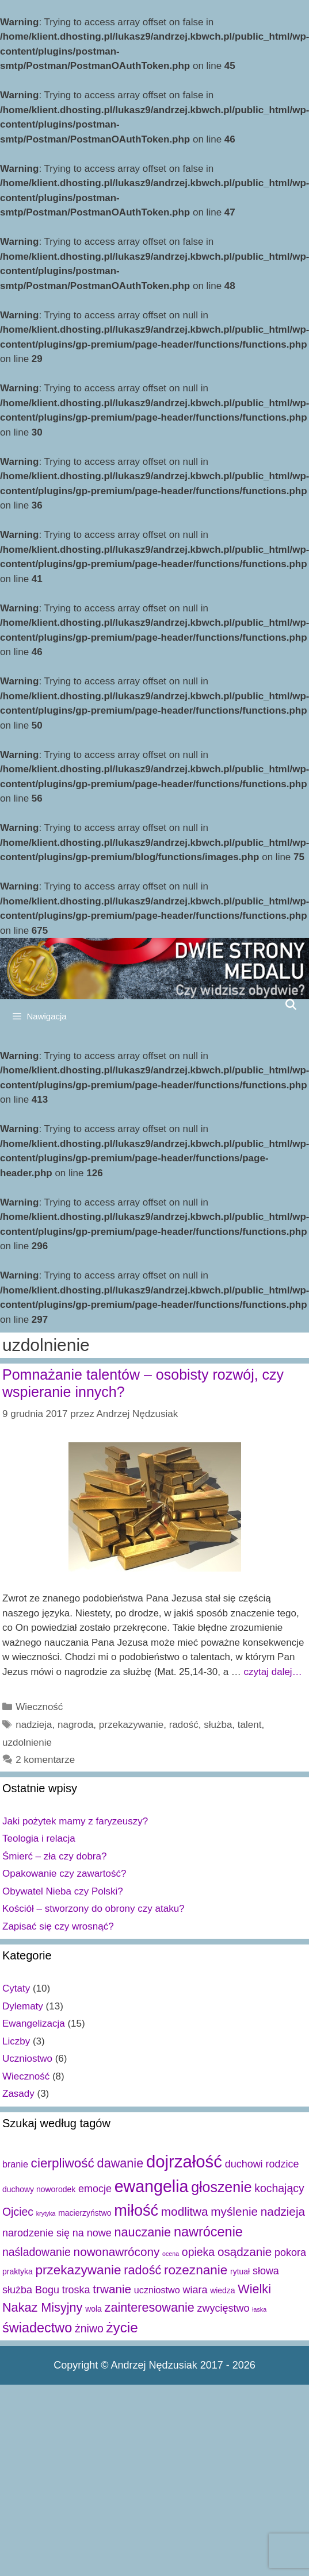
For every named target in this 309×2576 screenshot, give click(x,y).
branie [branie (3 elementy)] (15, 2164)
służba (218, 1724)
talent (250, 1724)
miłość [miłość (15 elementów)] (136, 2210)
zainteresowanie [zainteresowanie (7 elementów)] (149, 2307)
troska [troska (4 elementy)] (76, 2290)
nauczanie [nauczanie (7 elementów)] (143, 2232)
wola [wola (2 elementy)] (93, 2308)
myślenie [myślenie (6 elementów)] (234, 2211)
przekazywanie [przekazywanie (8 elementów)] (78, 2270)
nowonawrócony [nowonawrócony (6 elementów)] (117, 2251)
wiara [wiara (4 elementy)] (194, 2290)
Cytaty (16, 1988)
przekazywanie (131, 1724)
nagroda (75, 1724)
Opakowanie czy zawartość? (64, 1873)
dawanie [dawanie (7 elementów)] (120, 2163)
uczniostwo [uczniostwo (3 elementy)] (157, 2290)
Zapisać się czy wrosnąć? (58, 1926)
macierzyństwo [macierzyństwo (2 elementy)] (84, 2212)
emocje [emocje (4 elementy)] (95, 2188)
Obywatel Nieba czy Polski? (62, 1891)
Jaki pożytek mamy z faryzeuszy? (75, 1821)
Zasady (18, 2093)
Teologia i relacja (38, 1838)
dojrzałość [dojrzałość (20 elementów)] (184, 2161)
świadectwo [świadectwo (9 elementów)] (37, 2327)
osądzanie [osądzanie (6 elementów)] (245, 2251)
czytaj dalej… (273, 1671)
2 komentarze (45, 1759)
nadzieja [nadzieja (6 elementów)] (283, 2211)
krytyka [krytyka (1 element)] (46, 2213)
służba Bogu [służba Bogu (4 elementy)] (30, 2290)
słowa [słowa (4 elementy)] (266, 2271)
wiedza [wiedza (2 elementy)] (222, 2290)
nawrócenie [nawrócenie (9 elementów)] (208, 2231)
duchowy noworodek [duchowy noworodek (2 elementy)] (38, 2189)
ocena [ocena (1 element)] (170, 2253)
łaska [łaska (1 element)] (259, 2309)
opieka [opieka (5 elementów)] (198, 2252)
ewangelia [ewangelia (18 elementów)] (152, 2186)
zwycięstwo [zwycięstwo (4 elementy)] (223, 2308)
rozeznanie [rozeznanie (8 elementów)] (195, 2270)
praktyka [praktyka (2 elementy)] (17, 2271)
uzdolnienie (27, 1742)
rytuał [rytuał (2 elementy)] (240, 2271)
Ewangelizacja (33, 2023)
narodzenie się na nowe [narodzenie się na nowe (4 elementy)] (57, 2233)
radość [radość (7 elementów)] (142, 2270)
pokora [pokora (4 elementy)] (290, 2252)
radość (184, 1724)
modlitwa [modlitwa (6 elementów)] (184, 2211)
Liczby (16, 2041)
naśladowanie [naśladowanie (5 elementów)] (36, 2252)
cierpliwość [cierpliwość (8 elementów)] (62, 2163)
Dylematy (22, 2006)
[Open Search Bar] (291, 1004)
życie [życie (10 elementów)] (122, 2327)
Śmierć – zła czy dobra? (54, 1856)
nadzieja (34, 1724)
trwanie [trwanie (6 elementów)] (112, 2289)
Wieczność (39, 1706)
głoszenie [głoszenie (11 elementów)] (221, 2187)
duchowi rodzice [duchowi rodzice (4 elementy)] (262, 2164)
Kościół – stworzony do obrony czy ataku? (93, 1908)
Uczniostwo (27, 2058)
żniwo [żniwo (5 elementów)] (89, 2328)
